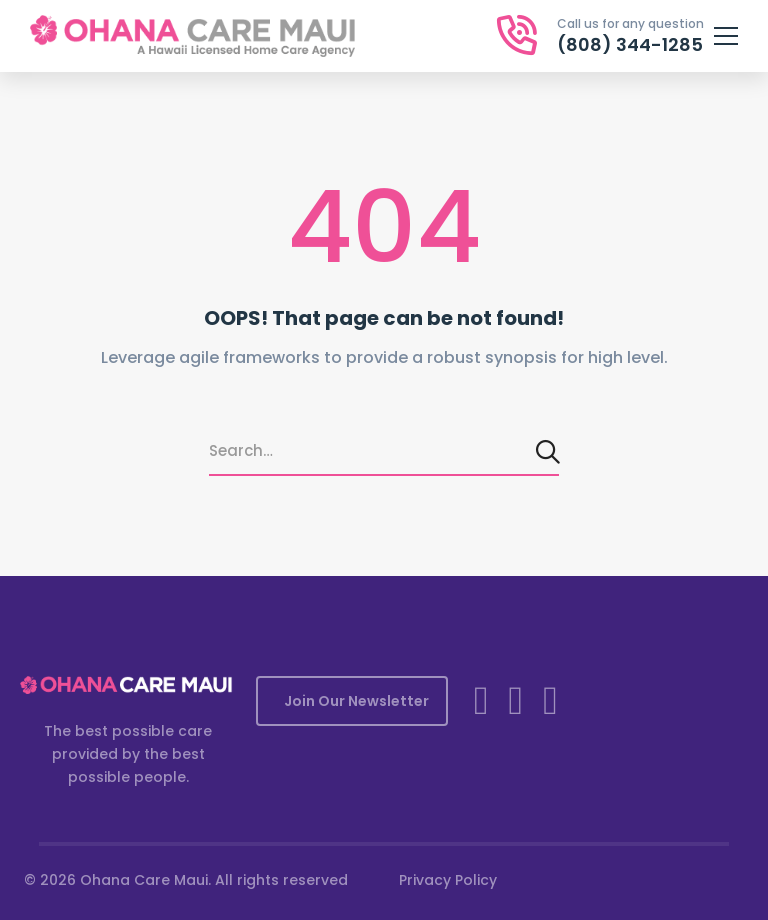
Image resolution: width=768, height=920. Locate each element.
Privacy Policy (448, 880)
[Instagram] (516, 701)
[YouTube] (550, 701)
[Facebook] (481, 701)
